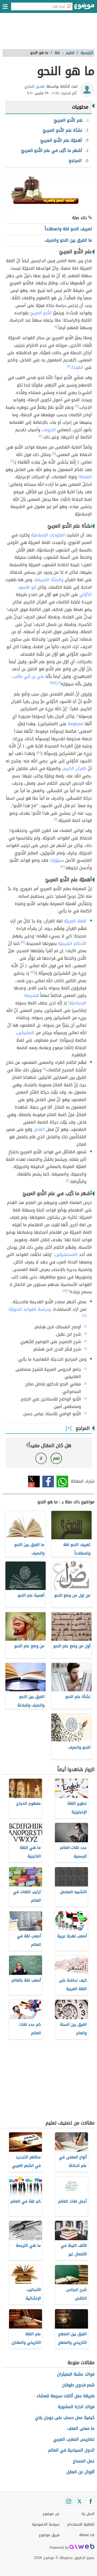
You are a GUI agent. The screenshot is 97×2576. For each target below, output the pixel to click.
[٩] (51, 683)
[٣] (76, 406)
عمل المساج (83, 2461)
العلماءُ (85, 477)
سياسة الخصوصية (45, 2524)
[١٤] (32, 972)
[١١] (56, 819)
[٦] (12, 461)
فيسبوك (48, 1481)
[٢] (69, 366)
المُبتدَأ (77, 367)
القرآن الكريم (74, 768)
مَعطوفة (75, 724)
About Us (86, 2535)
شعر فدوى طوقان (78, 2385)
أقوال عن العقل (80, 2472)
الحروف (49, 430)
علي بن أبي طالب (28, 676)
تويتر (34, 1481)
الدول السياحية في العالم (71, 2450)
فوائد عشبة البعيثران (75, 2374)
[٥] (54, 453)
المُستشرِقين (66, 1255)
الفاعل (39, 1129)
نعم (56, 1458)
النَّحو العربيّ (41, 313)
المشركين (25, 1033)
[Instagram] (68, 2501)
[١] (56, 326)
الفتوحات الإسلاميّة (48, 535)
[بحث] (68, 6)
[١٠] (39, 752)
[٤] (40, 436)
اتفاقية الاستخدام (80, 2524)
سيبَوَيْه (57, 860)
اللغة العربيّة (75, 921)
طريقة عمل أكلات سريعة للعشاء (65, 2396)
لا (40, 1458)
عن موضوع (51, 2513)
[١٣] (23, 942)
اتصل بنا (88, 2513)
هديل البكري (34, 86)
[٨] (54, 683)
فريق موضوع (49, 2535)
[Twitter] (79, 2501)
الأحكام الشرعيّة (72, 944)
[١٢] (63, 866)
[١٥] (65, 1290)
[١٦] (85, 1316)
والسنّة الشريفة (49, 580)
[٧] (59, 683)
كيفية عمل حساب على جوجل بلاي (64, 2418)
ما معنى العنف (80, 2429)
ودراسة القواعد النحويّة (30, 1309)
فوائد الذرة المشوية (76, 2407)
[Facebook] (90, 2501)
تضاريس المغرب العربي (73, 2439)
